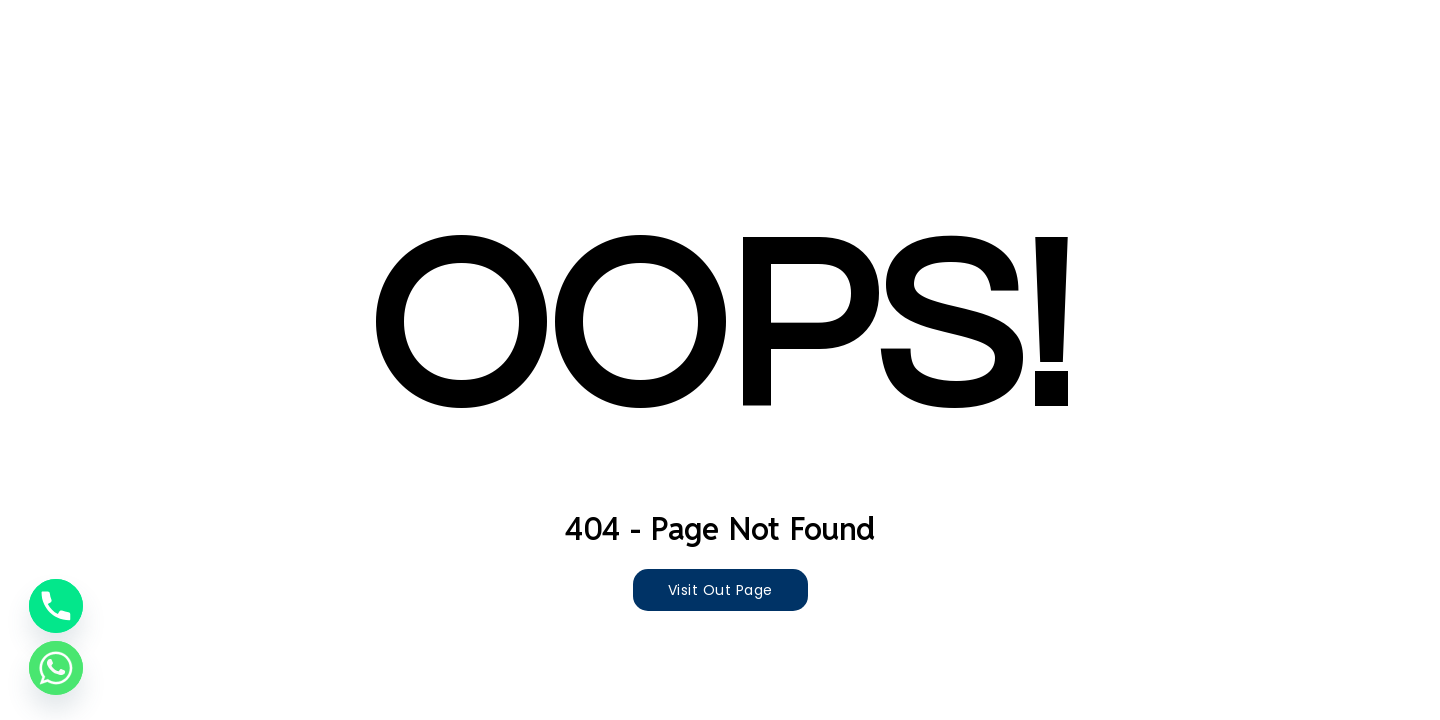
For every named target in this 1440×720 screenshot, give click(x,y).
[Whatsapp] (56, 668)
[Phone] (56, 606)
